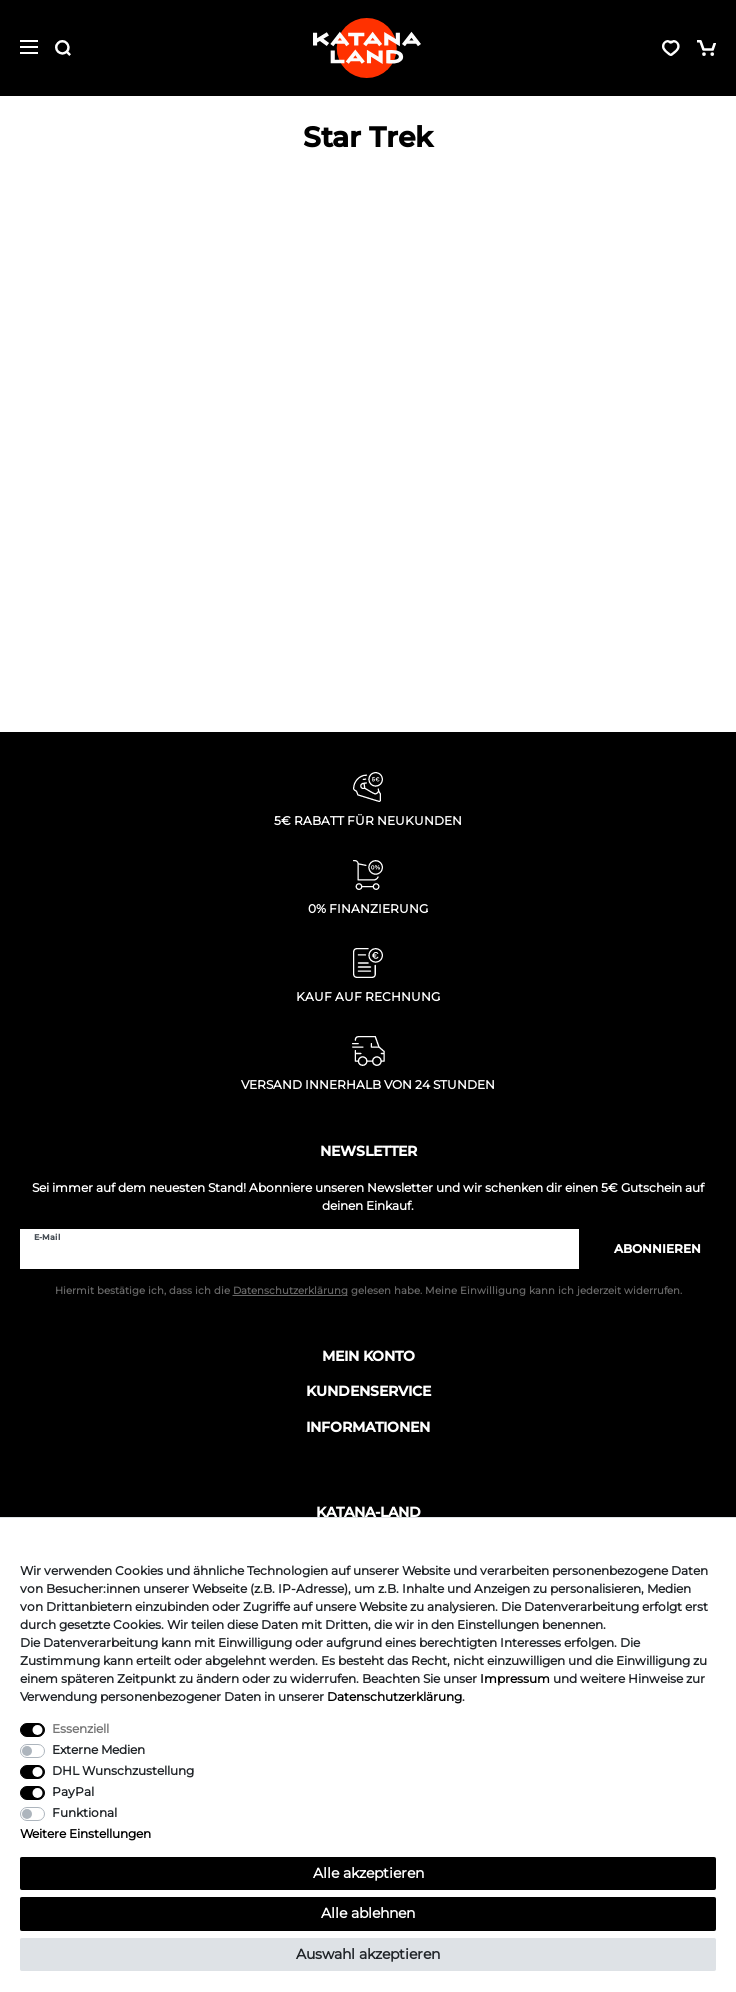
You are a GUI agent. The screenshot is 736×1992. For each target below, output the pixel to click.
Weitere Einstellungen (85, 1833)
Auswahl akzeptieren (368, 1954)
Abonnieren (647, 1248)
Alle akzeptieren (368, 1873)
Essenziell (80, 1728)
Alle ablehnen (368, 1913)
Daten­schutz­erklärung (394, 1696)
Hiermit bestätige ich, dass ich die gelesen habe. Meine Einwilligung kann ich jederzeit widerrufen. (368, 1290)
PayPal (73, 1791)
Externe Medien (98, 1749)
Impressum (515, 1678)
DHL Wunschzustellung (123, 1770)
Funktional (84, 1812)
